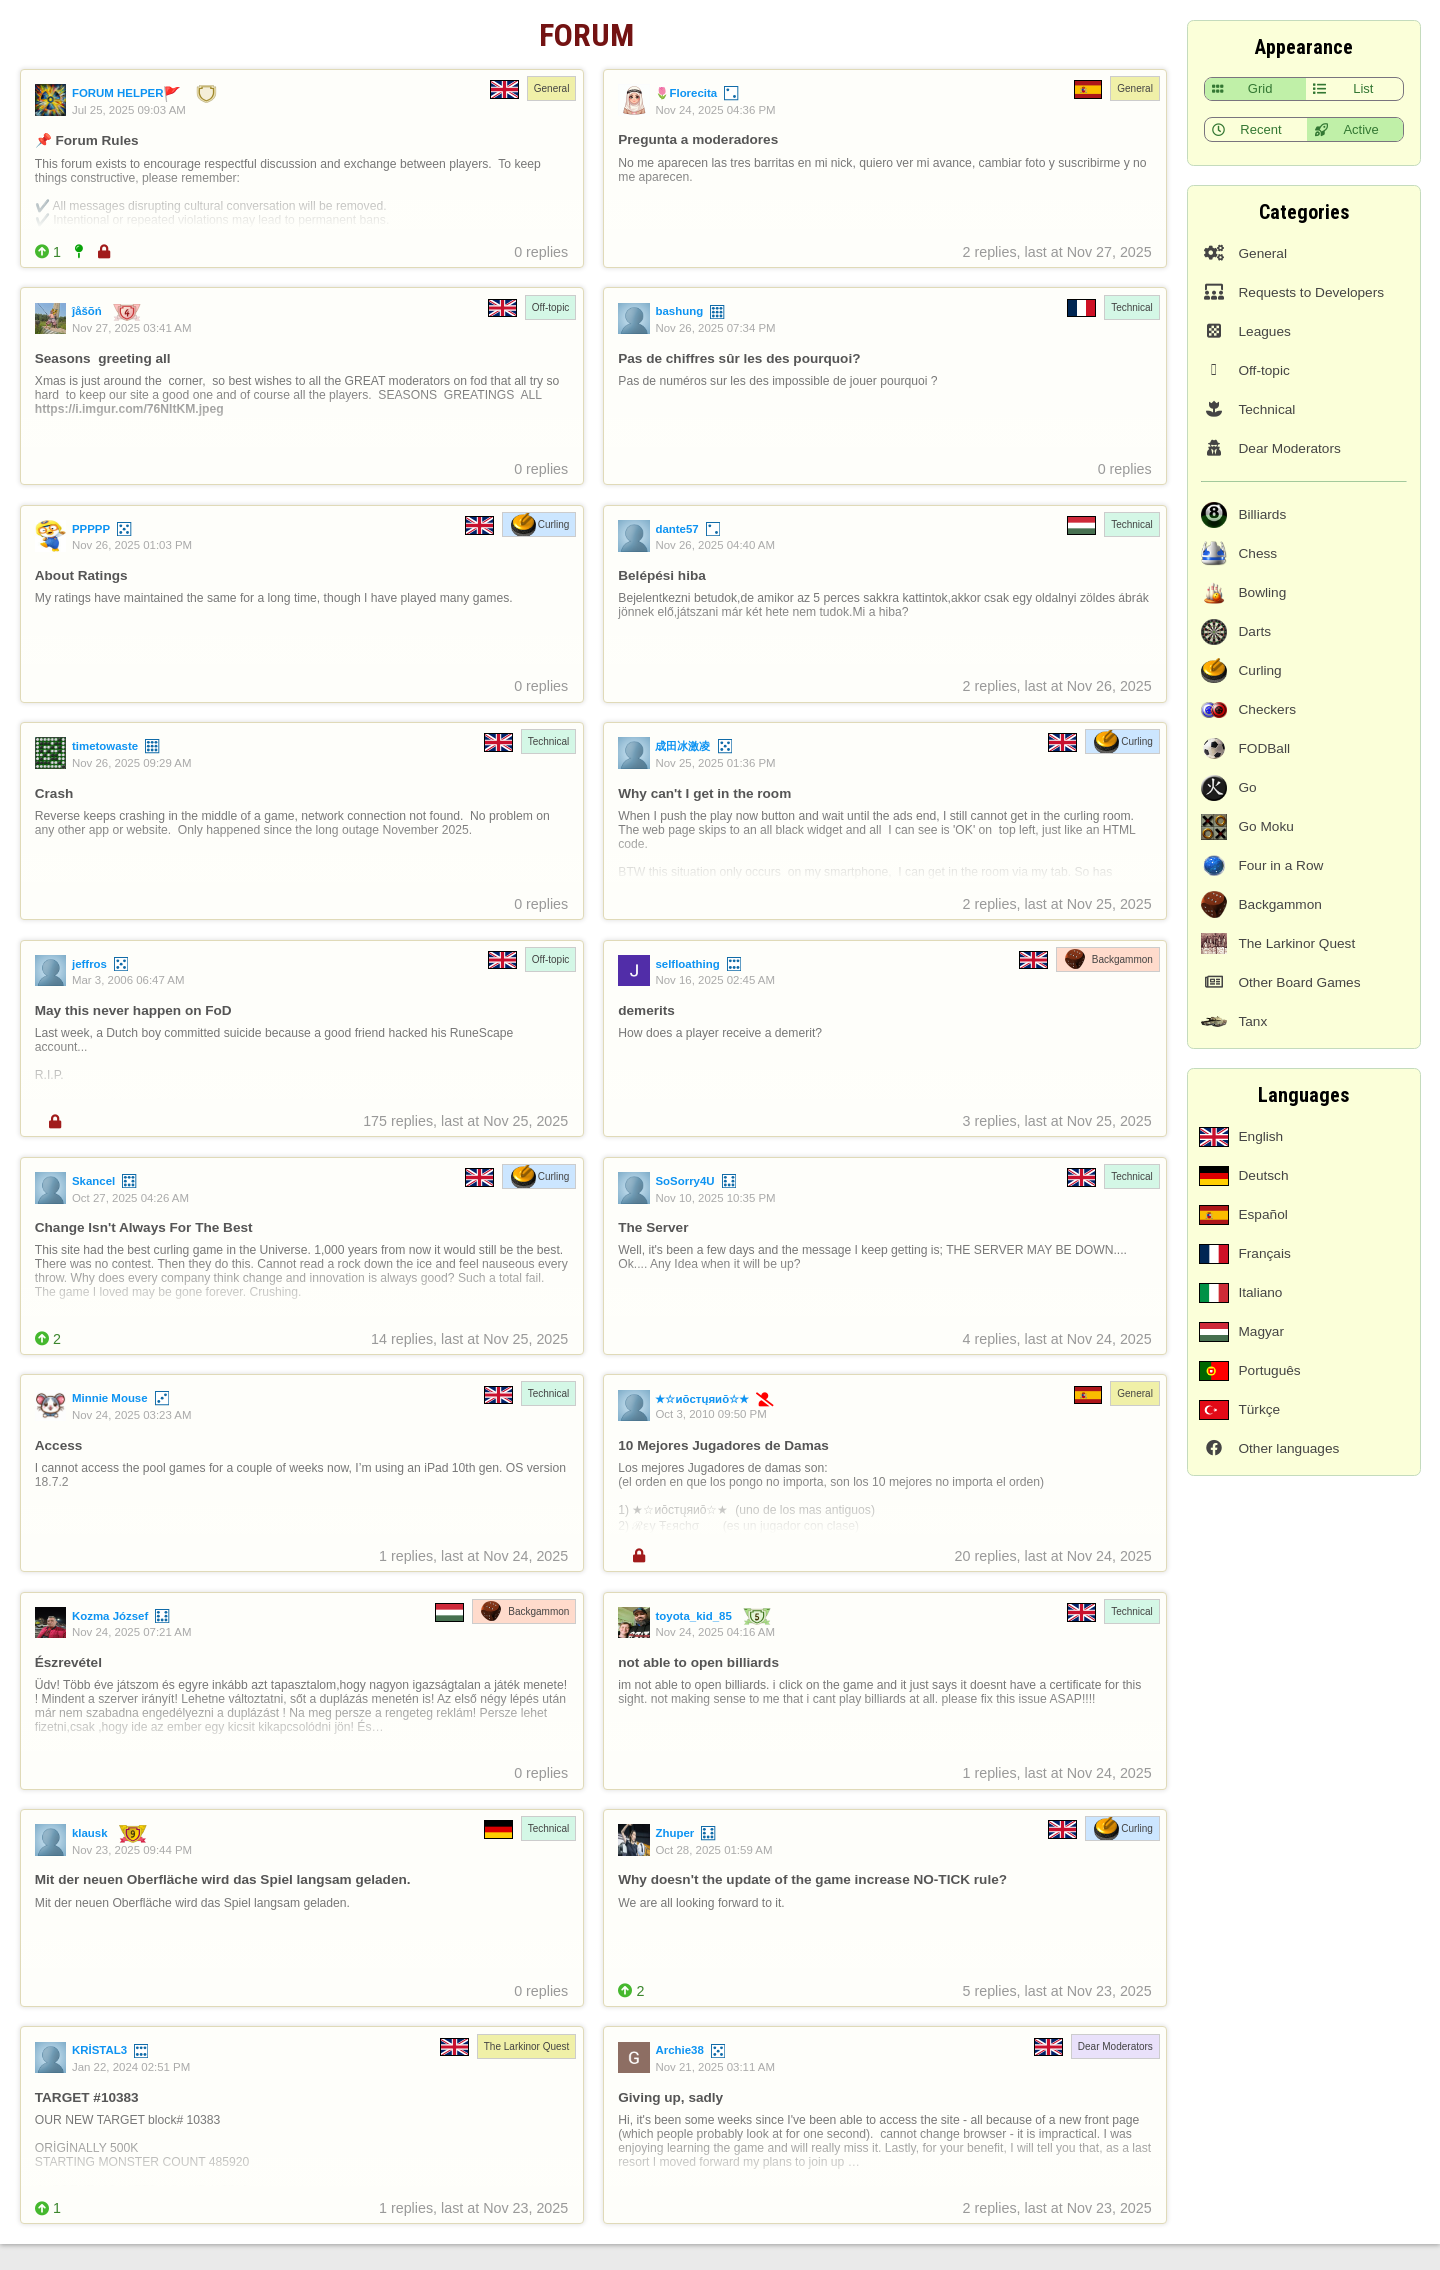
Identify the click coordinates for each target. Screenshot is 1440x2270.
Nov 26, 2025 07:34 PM (715, 328)
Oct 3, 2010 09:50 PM (710, 1414)
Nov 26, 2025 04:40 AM (715, 545)
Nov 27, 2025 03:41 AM (132, 328)
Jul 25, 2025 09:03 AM (129, 110)
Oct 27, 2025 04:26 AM (130, 1198)
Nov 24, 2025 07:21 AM (132, 1632)
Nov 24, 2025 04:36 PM (715, 110)
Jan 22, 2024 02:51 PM (131, 2067)
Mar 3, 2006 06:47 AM (128, 980)
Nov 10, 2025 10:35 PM (715, 1198)
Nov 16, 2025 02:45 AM (715, 980)
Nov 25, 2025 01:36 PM (715, 763)
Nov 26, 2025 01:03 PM (132, 545)
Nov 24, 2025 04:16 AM (715, 1632)
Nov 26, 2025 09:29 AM (132, 763)
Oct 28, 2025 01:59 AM (713, 1850)
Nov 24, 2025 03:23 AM (132, 1415)
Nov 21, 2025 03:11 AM (715, 2067)
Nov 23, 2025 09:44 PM (132, 1850)
